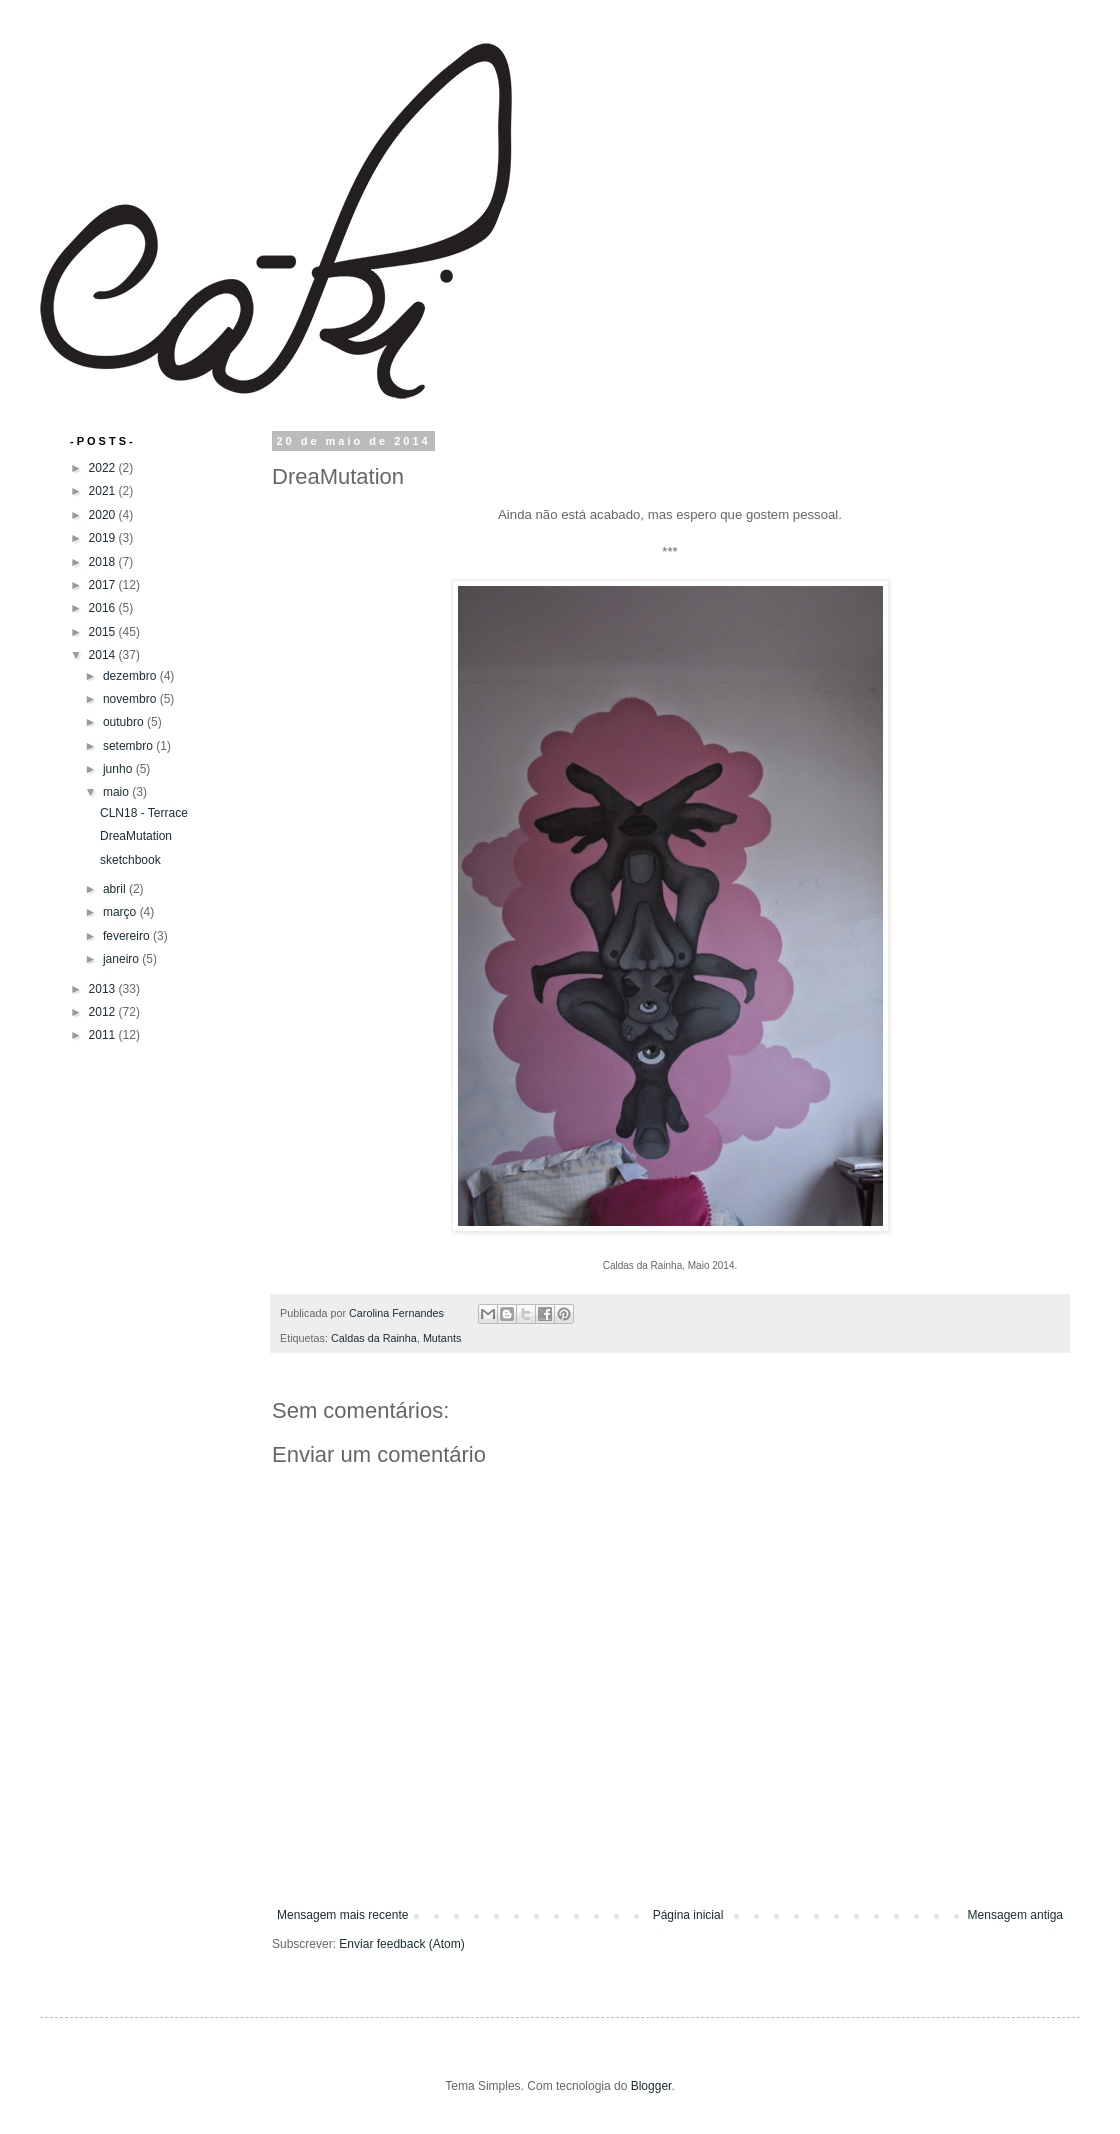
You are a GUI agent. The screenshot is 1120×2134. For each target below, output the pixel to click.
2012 (104, 1012)
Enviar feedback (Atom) (401, 1944)
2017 (104, 585)
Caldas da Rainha (374, 1338)
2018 (104, 562)
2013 (104, 989)
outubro (125, 722)
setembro (129, 746)
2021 (104, 491)
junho (119, 769)
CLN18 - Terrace (144, 813)
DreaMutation (136, 836)
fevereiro (128, 936)
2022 (104, 468)
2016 (104, 608)
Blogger (651, 2086)
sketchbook (130, 860)
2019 (104, 538)
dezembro (131, 676)
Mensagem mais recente (342, 1915)
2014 (104, 655)
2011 (104, 1035)
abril (116, 889)
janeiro (122, 959)
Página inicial (688, 1915)
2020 (104, 515)
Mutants (442, 1338)
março (121, 912)
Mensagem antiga (1015, 1915)
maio (117, 792)
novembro (131, 699)
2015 (104, 632)
